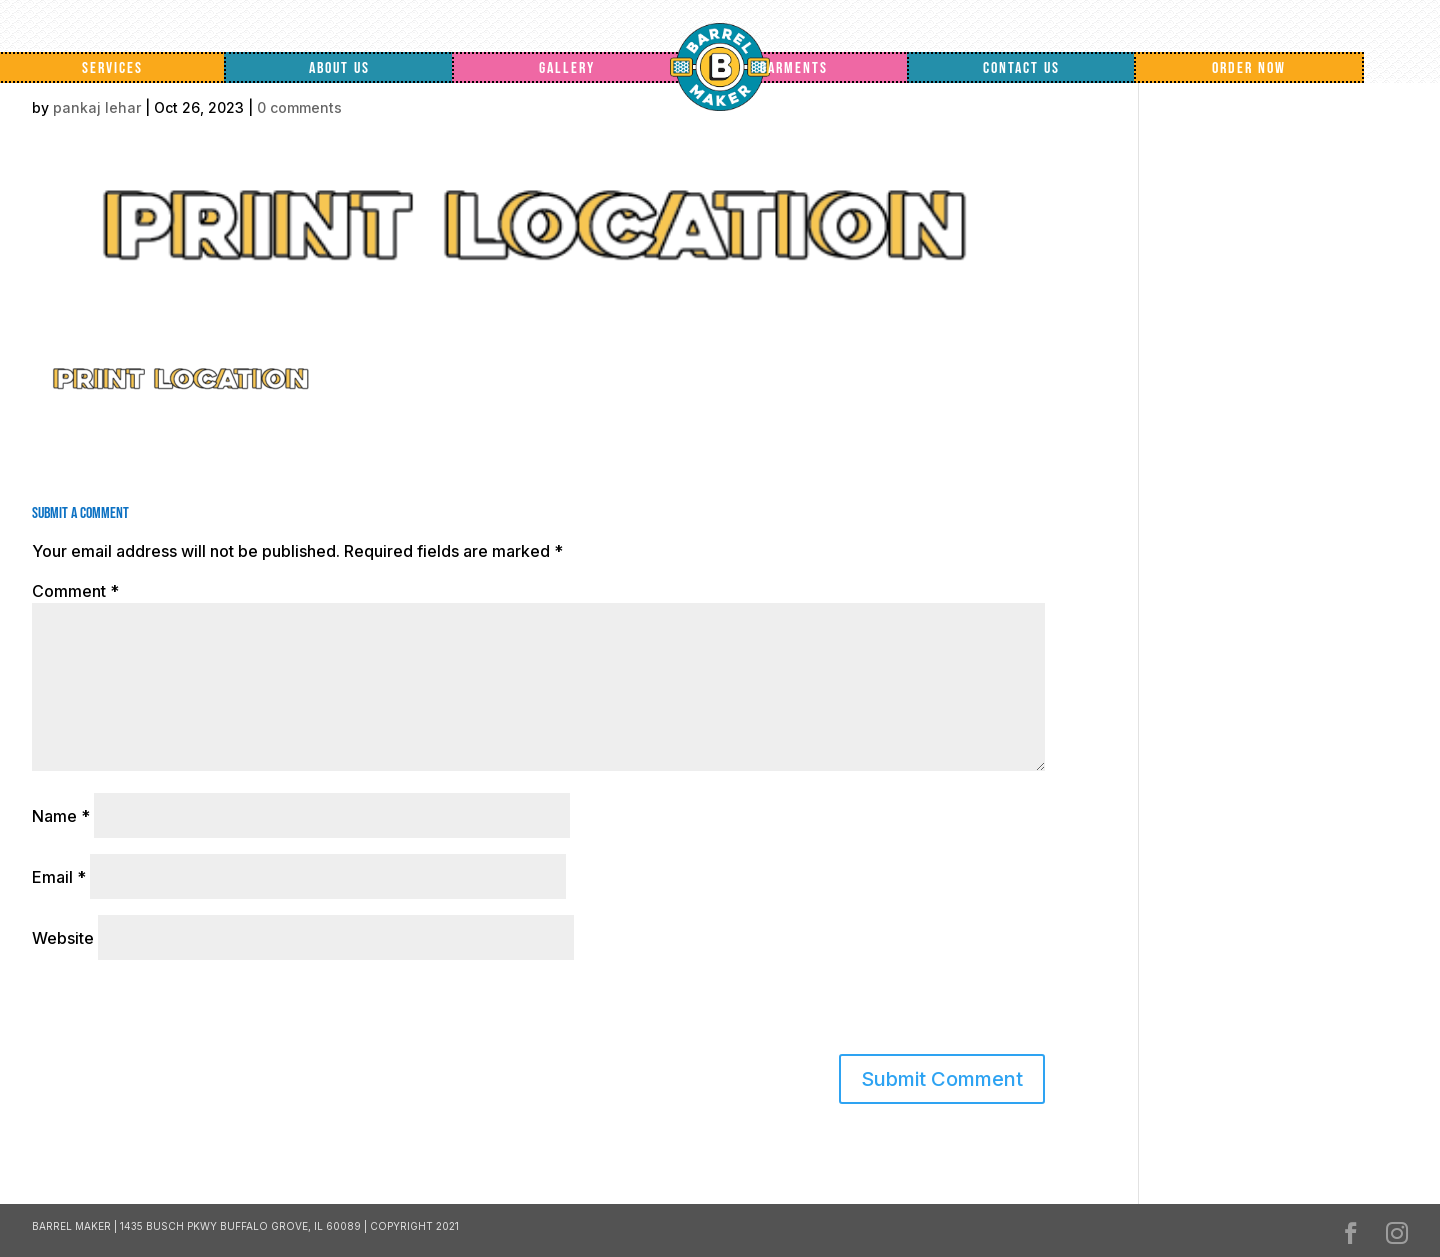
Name (61, 816)
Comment (75, 591)
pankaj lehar (97, 107)
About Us (339, 68)
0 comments (299, 107)
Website (63, 938)
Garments (794, 68)
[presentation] (169, 1011)
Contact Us (1021, 68)
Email (59, 877)
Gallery (567, 68)
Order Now (1249, 68)
